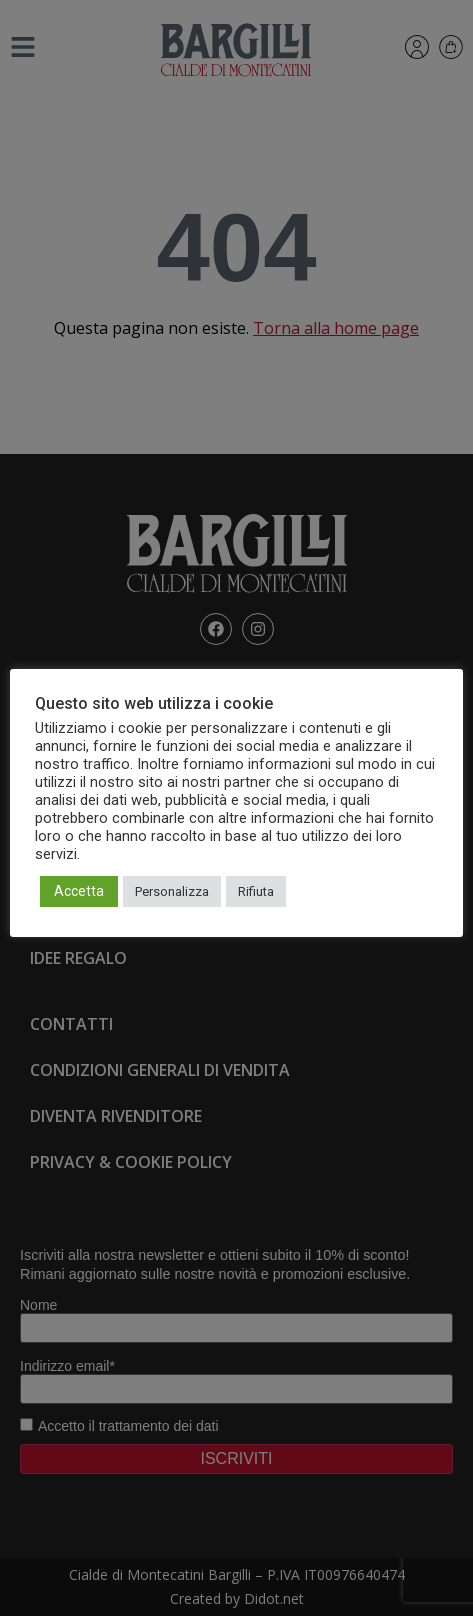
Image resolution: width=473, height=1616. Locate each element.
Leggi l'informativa (139, 854)
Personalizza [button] (172, 891)
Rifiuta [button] (256, 891)
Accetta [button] (79, 891)
